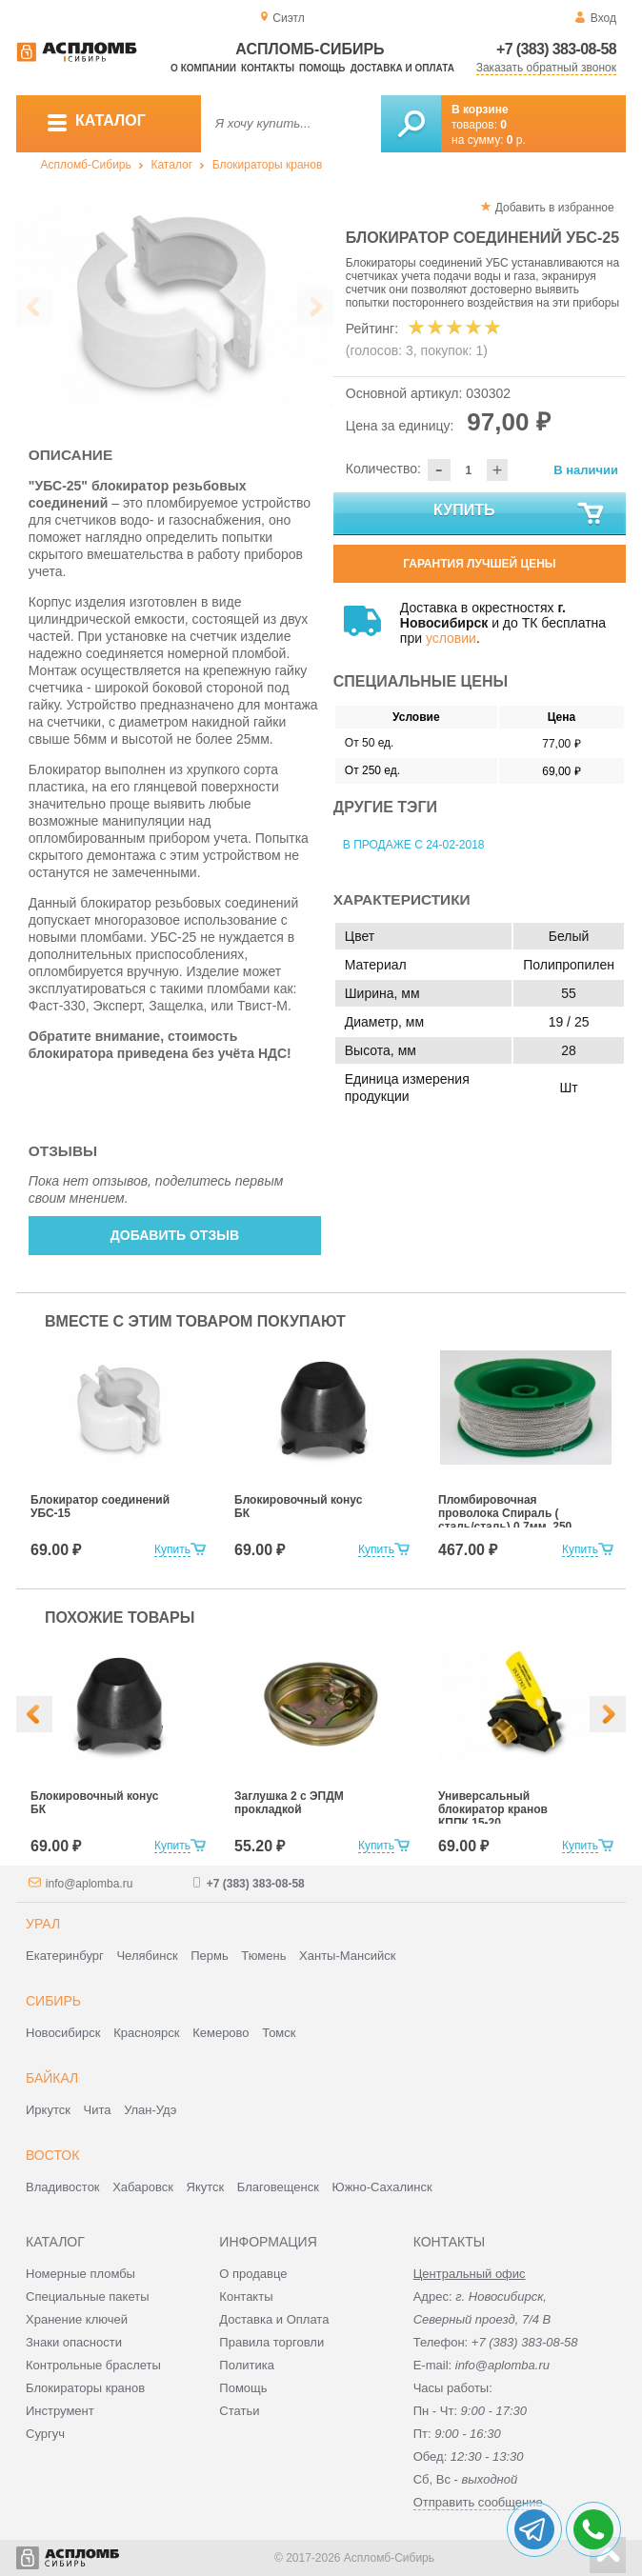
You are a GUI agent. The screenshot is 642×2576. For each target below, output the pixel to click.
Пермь (210, 1955)
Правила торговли (271, 2342)
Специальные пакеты (88, 2296)
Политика (246, 2365)
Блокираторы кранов (267, 164)
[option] (174, 302)
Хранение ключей (77, 2319)
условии (451, 638)
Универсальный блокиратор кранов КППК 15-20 (493, 1809)
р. (516, 140)
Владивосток (63, 2187)
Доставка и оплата (402, 68)
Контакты (267, 68)
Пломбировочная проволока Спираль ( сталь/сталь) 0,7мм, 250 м (505, 1520)
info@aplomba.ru (89, 1883)
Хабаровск (142, 2187)
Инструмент (60, 2411)
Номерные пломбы (80, 2273)
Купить (519, 514)
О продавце (253, 2273)
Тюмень (263, 1955)
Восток (52, 2155)
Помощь (322, 68)
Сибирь (53, 2000)
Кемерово (220, 2033)
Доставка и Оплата (274, 2319)
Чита (97, 2110)
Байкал (52, 2078)
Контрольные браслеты (93, 2365)
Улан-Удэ (150, 2110)
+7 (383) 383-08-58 (556, 49)
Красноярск (146, 2033)
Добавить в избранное (554, 207)
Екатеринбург (65, 1955)
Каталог (171, 164)
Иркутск (48, 2110)
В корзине (480, 109)
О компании (203, 68)
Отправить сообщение (478, 2502)
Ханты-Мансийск (347, 1955)
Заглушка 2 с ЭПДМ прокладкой (289, 1802)
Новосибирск (63, 2033)
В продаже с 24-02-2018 (414, 844)
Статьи (239, 2411)
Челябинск (146, 1955)
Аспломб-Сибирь (86, 164)
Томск (278, 2033)
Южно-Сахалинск (382, 2187)
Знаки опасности (74, 2342)
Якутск (206, 2187)
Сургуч (45, 2433)
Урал (43, 1923)
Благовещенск (278, 2187)
